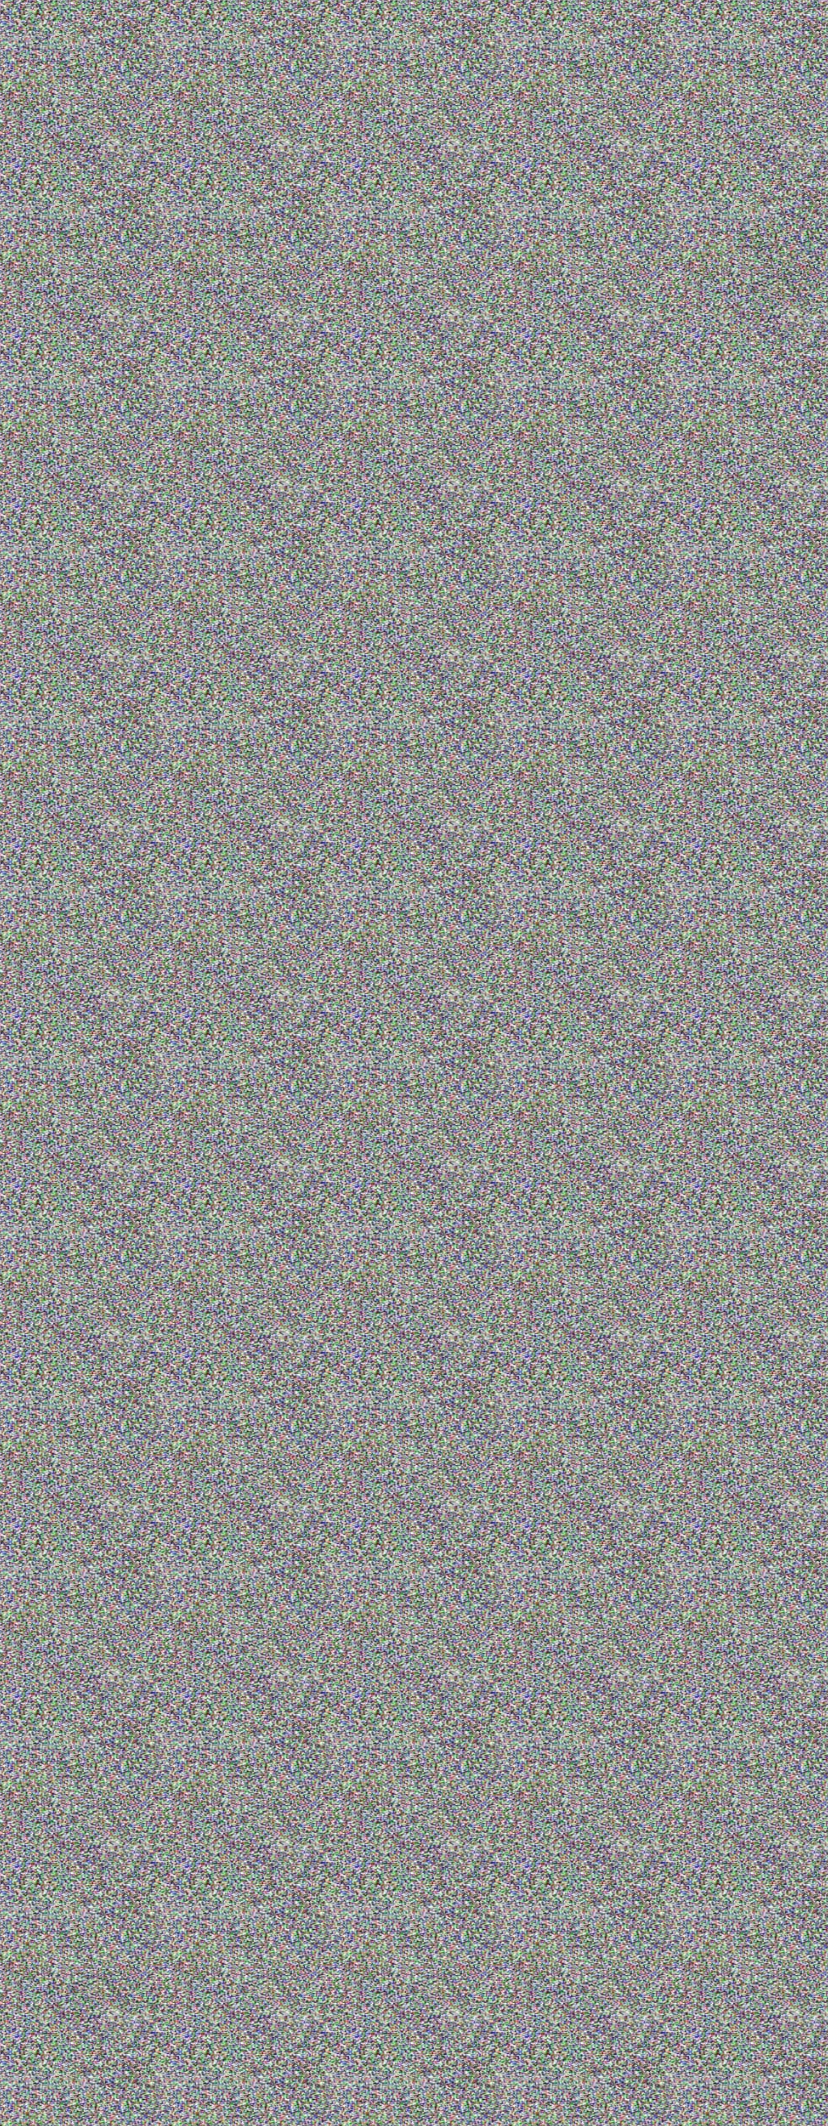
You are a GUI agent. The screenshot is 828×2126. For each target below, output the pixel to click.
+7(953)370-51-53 (758, 66)
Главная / (74, 144)
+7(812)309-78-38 (620, 66)
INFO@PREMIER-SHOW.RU (736, 1995)
